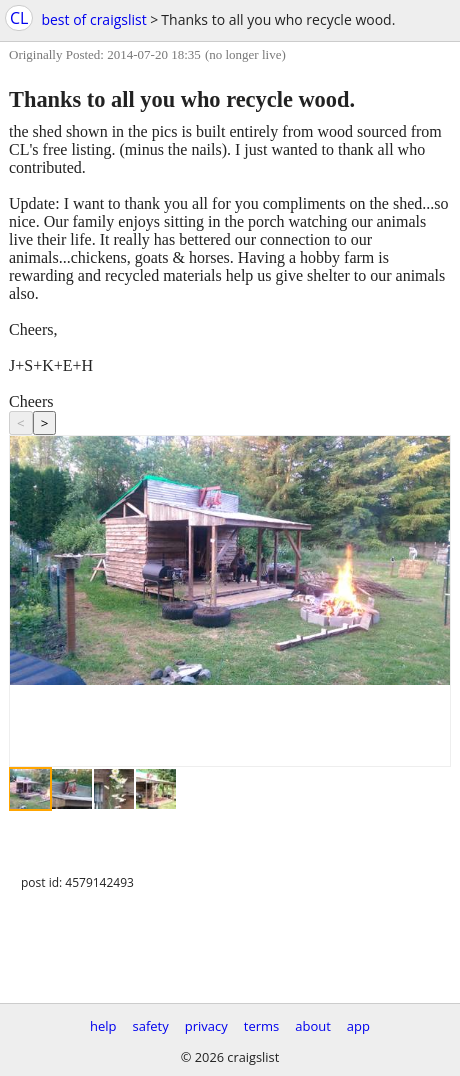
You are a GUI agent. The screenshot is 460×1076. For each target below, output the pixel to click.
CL (19, 18)
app (358, 1026)
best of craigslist (93, 19)
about (313, 1026)
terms (261, 1026)
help (103, 1026)
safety (151, 1026)
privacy (206, 1026)
